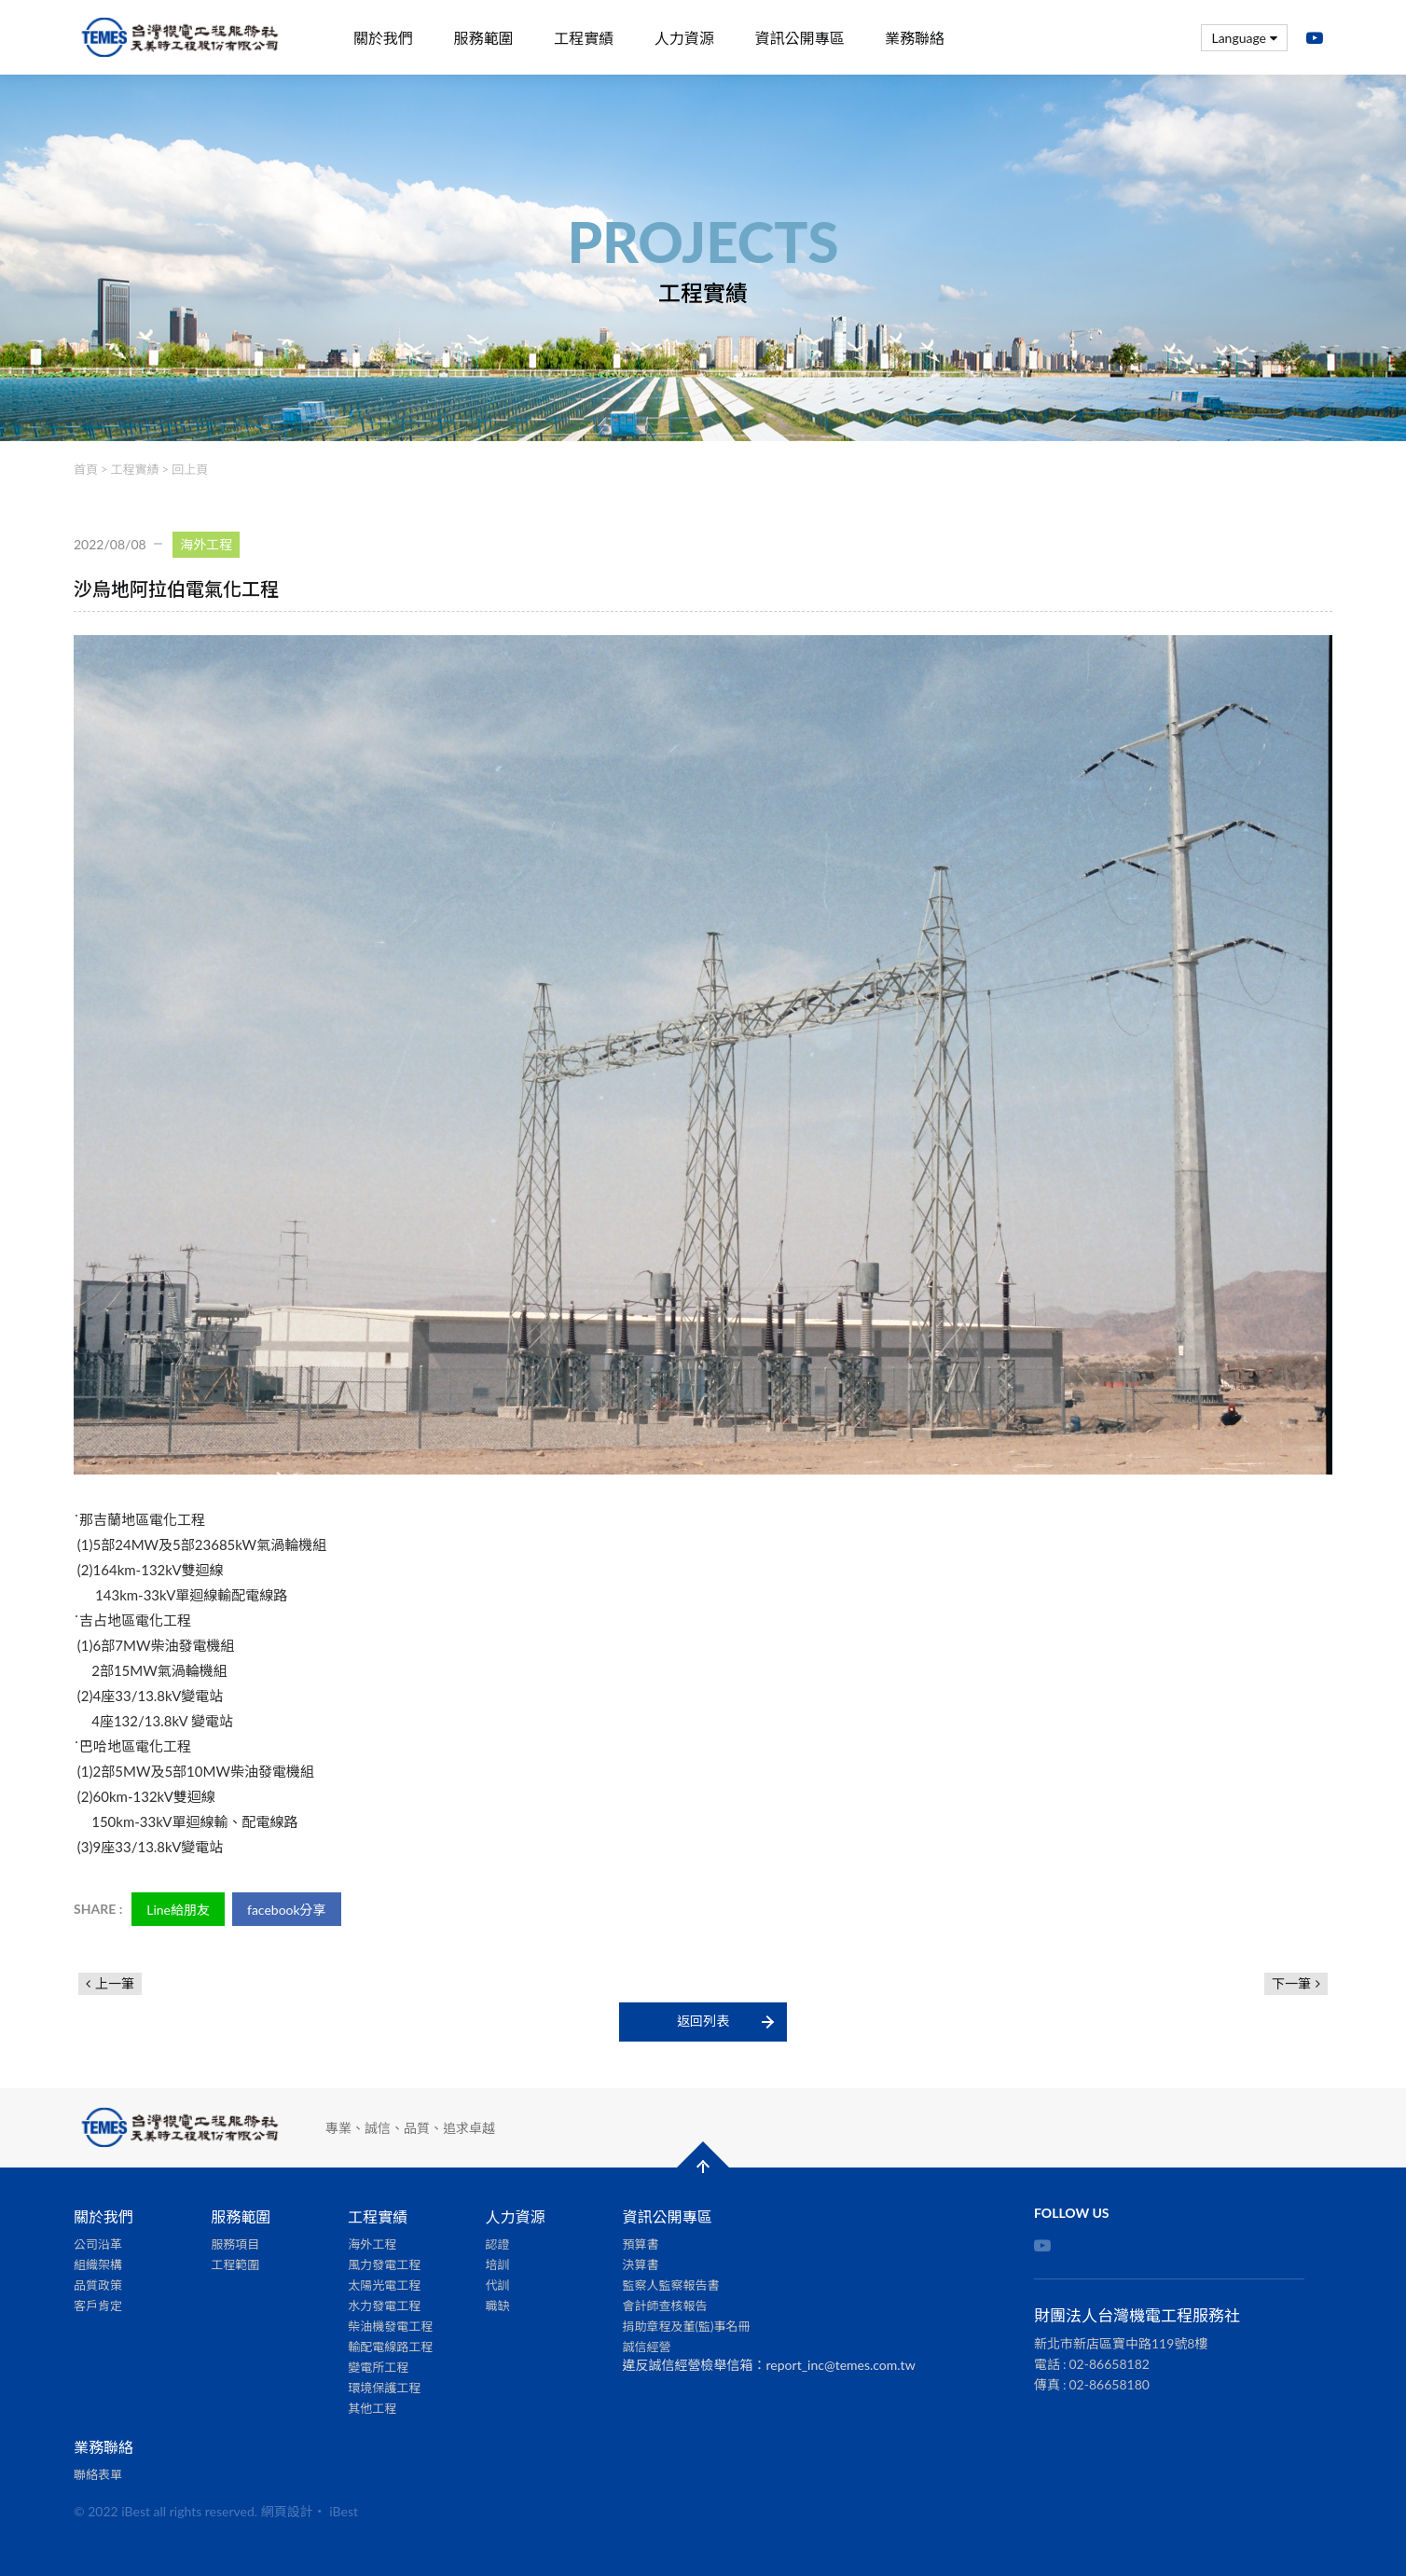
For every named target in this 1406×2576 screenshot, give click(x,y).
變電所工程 (378, 2367)
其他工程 (372, 2408)
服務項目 (235, 2244)
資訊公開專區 (799, 38)
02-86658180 (1109, 2384)
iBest (343, 2511)
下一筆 (1291, 1983)
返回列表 (703, 2021)
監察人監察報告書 (671, 2285)
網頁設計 (287, 2511)
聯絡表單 (98, 2474)
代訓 (497, 2285)
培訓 (497, 2264)
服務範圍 (484, 38)
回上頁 (190, 469)
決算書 (641, 2264)
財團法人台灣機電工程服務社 (181, 38)
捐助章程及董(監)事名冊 (687, 2326)
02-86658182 (1109, 2364)
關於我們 (383, 38)
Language (1244, 38)
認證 (497, 2244)
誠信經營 (647, 2346)
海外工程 (372, 2244)
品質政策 (98, 2285)
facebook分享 (286, 1910)
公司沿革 (98, 2244)
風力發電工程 (384, 2264)
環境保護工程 (384, 2387)
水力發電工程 (384, 2305)
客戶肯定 (98, 2305)
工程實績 (583, 38)
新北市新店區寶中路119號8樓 (1120, 2343)
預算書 (641, 2244)
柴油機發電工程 (390, 2326)
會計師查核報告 (665, 2305)
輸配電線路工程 (390, 2346)
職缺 (497, 2305)
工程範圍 (235, 2264)
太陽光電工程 (384, 2285)
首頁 (86, 469)
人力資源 (684, 38)
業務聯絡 (914, 38)
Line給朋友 (178, 1910)
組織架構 (98, 2264)
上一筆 (114, 1983)
